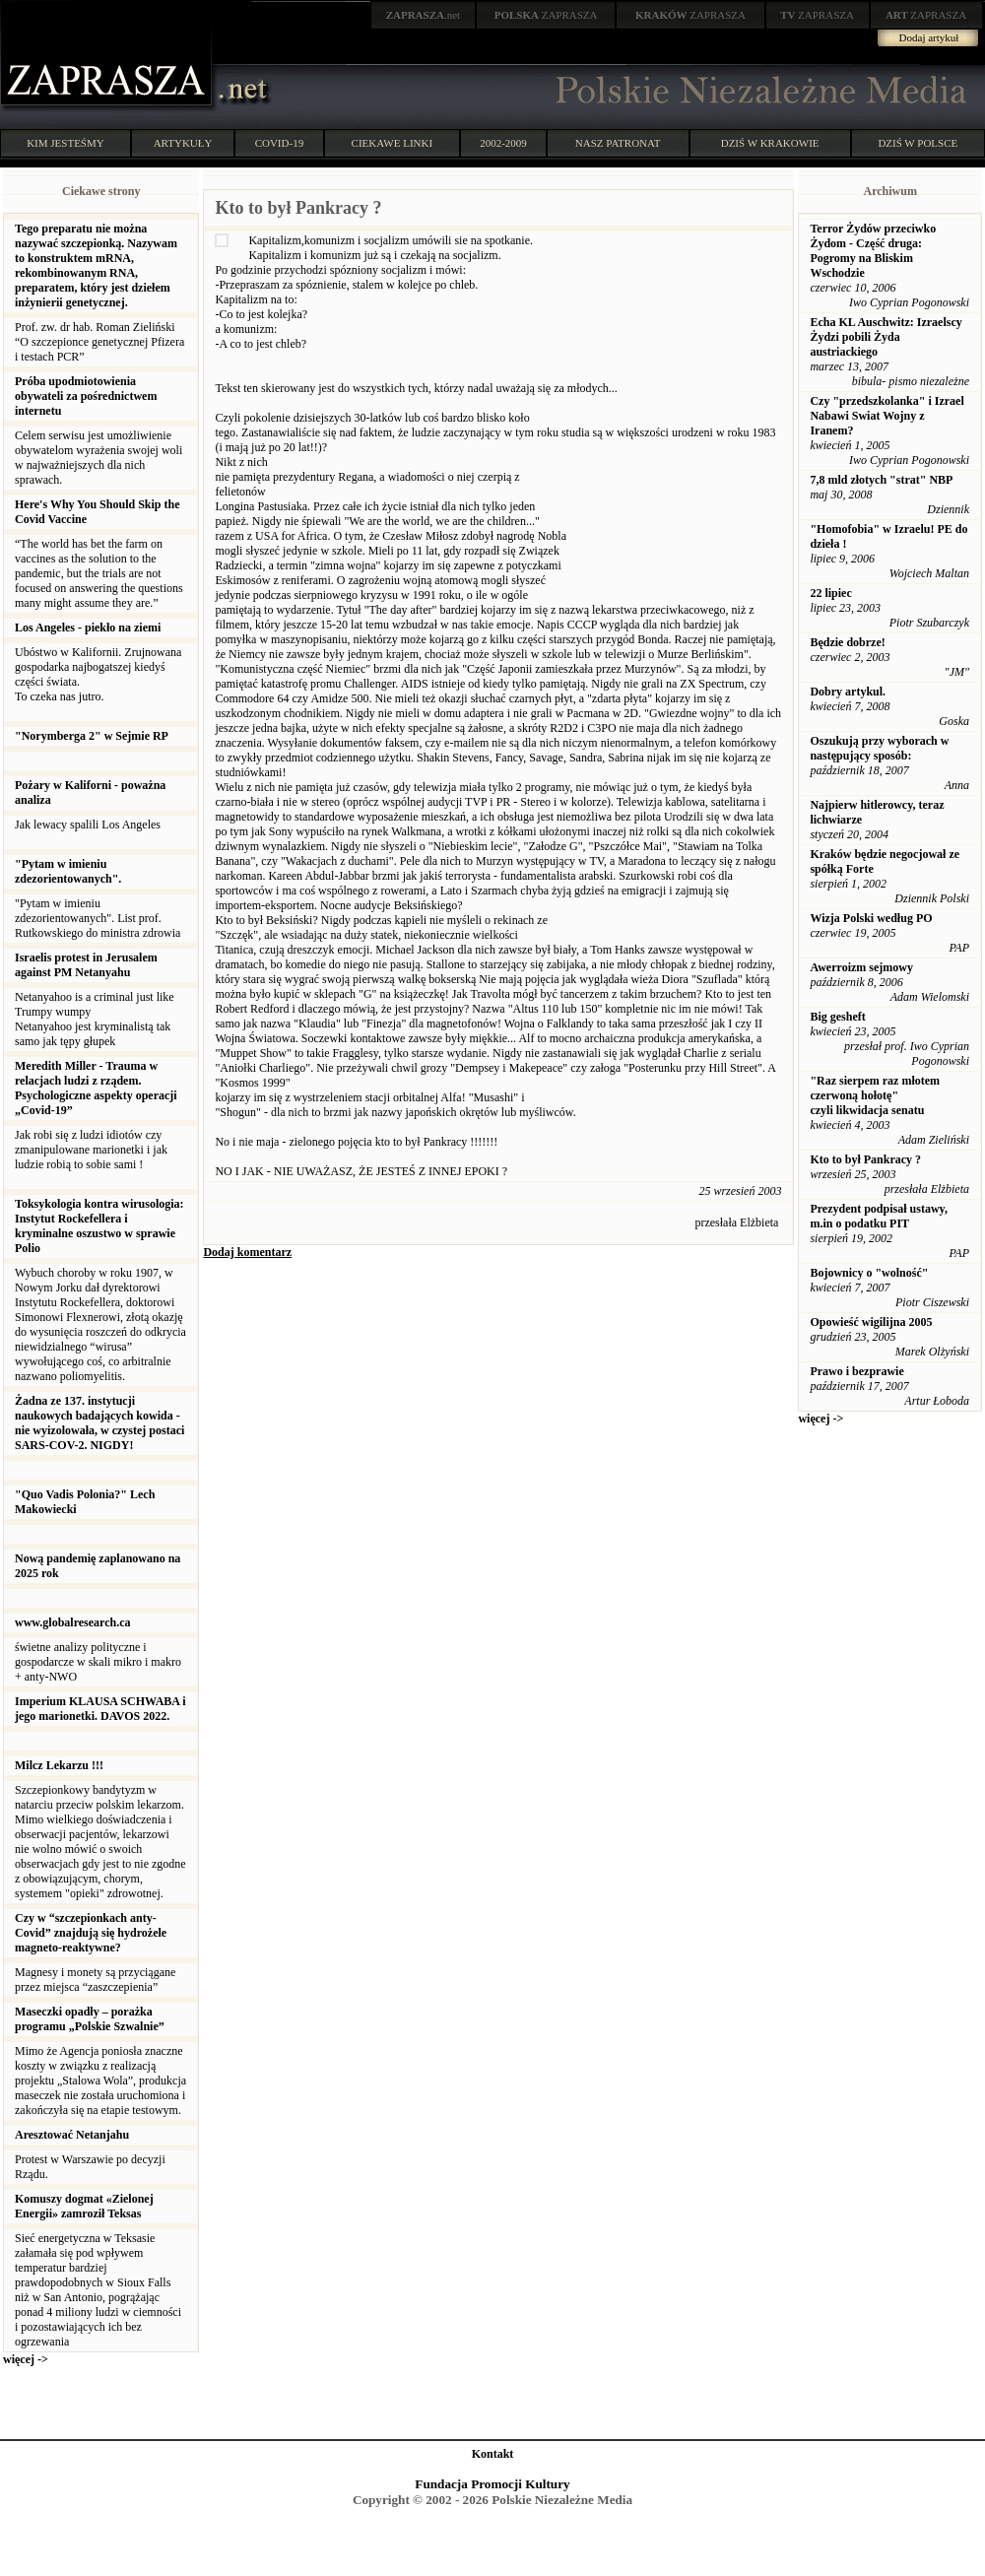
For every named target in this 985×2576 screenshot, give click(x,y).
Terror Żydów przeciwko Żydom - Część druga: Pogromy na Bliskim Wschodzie (873, 251)
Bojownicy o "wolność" (869, 1273)
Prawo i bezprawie (856, 1371)
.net (423, 15)
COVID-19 (279, 143)
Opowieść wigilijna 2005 (871, 1322)
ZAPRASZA (546, 15)
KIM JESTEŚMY (65, 143)
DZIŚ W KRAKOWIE (770, 143)
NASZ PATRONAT (618, 143)
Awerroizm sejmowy (861, 967)
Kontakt (493, 2454)
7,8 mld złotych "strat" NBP (881, 480)
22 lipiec (830, 593)
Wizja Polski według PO (871, 918)
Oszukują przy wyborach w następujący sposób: (879, 748)
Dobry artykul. (848, 691)
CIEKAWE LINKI (392, 143)
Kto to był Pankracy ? (865, 1159)
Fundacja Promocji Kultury (492, 2484)
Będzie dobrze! (847, 642)
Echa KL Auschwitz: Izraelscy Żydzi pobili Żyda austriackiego (885, 337)
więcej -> (25, 2359)
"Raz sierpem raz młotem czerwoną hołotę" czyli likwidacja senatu (875, 1095)
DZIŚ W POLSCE (917, 143)
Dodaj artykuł (929, 37)
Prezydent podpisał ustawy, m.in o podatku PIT (878, 1216)
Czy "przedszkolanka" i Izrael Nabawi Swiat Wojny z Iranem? (886, 415)
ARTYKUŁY (183, 143)
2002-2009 (503, 143)
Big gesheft (837, 1017)
